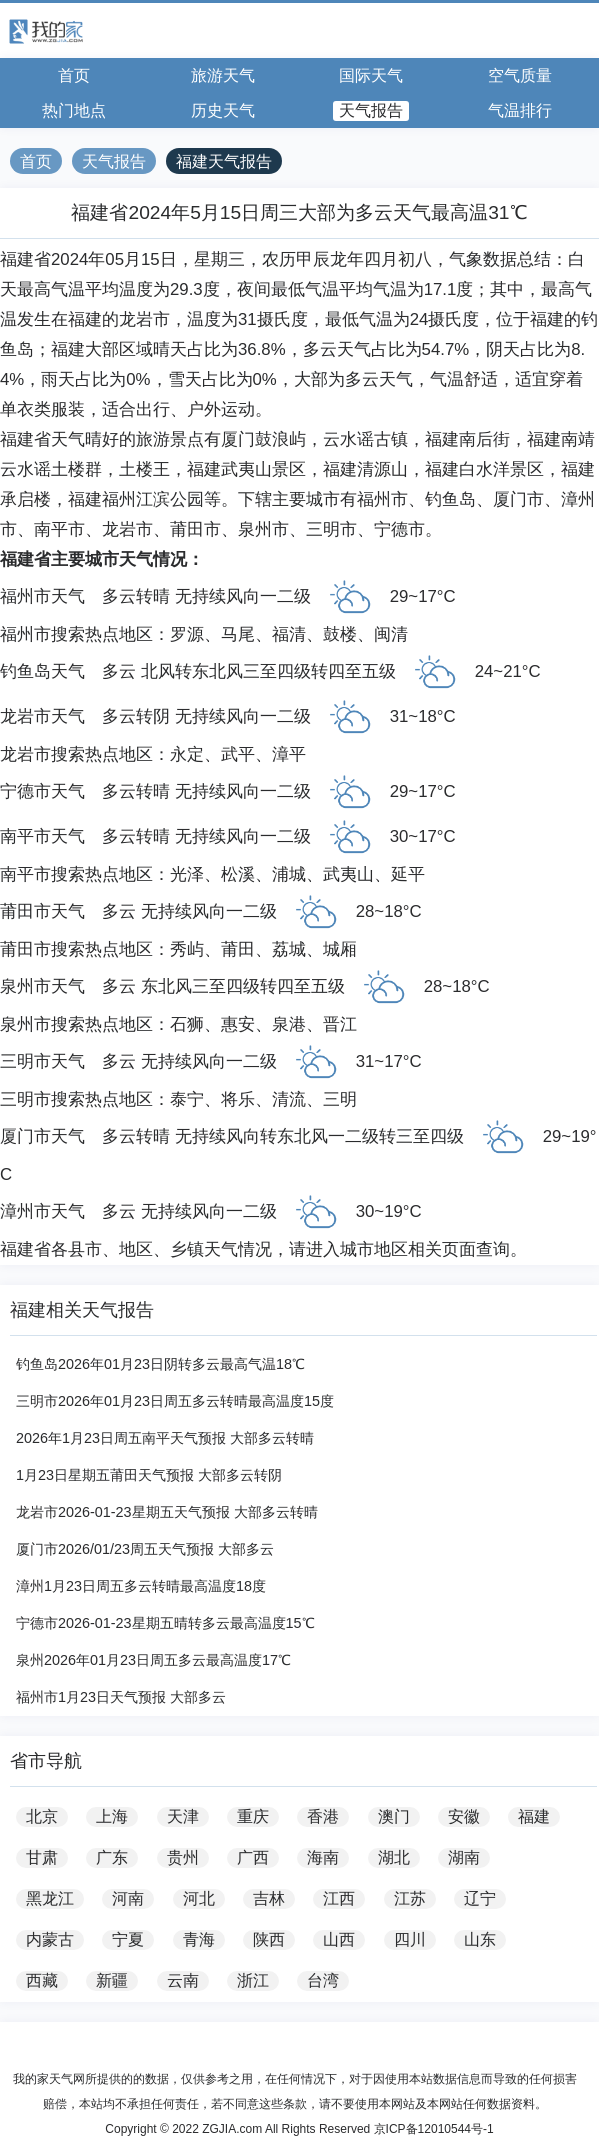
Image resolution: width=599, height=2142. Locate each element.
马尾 (238, 634)
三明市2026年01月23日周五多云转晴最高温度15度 (175, 1401)
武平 (238, 754)
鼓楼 (340, 634)
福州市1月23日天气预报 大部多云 (121, 1697)
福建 (534, 1816)
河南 (128, 1898)
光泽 (187, 874)
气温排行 (520, 110)
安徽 (464, 1816)
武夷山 (348, 874)
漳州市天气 (42, 1211)
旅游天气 (223, 75)
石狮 (187, 1024)
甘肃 (42, 1857)
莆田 (238, 949)
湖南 (464, 1857)
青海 (199, 1939)
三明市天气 (42, 1061)
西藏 (42, 1980)
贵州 (183, 1857)
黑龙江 (50, 1898)
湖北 (394, 1857)
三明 (340, 1099)
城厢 (340, 949)
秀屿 (187, 949)
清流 (289, 1099)
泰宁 (187, 1099)
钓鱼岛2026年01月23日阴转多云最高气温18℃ (160, 1364)
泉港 (289, 1024)
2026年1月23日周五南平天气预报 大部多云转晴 (165, 1438)
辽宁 (480, 1898)
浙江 (253, 1980)
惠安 (238, 1024)
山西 (339, 1939)
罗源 (187, 634)
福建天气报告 (224, 161)
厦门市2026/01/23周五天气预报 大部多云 (145, 1549)
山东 (480, 1939)
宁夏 (128, 1939)
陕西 (269, 1939)
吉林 (269, 1898)
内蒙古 (50, 1939)
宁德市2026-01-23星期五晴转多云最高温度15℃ (165, 1623)
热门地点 (74, 110)
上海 (112, 1816)
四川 (410, 1939)
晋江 (340, 1024)
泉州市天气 (42, 986)
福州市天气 (42, 596)
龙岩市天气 (42, 716)
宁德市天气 (42, 791)
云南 (183, 1980)
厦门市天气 (42, 1136)
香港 (323, 1816)
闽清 (391, 634)
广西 (253, 1857)
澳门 (394, 1816)
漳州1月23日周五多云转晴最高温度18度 (141, 1586)
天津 (183, 1816)
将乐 (238, 1099)
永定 (187, 754)
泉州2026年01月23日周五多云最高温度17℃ (153, 1660)
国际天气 (371, 75)
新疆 (112, 1980)
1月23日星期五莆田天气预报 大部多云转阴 (149, 1475)
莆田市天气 (42, 911)
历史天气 (223, 110)
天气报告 (371, 110)
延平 (408, 874)
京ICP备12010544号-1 (434, 2129)
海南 (323, 1857)
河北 (199, 1898)
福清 (289, 634)
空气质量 (520, 75)
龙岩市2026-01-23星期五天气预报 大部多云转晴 (167, 1512)
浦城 (289, 874)
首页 (74, 75)
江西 (339, 1898)
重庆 (253, 1816)
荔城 (289, 949)
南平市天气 (42, 836)
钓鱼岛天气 (42, 671)
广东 (112, 1857)
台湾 (323, 1980)
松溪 (238, 874)
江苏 (410, 1898)
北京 (42, 1816)
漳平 (289, 754)
